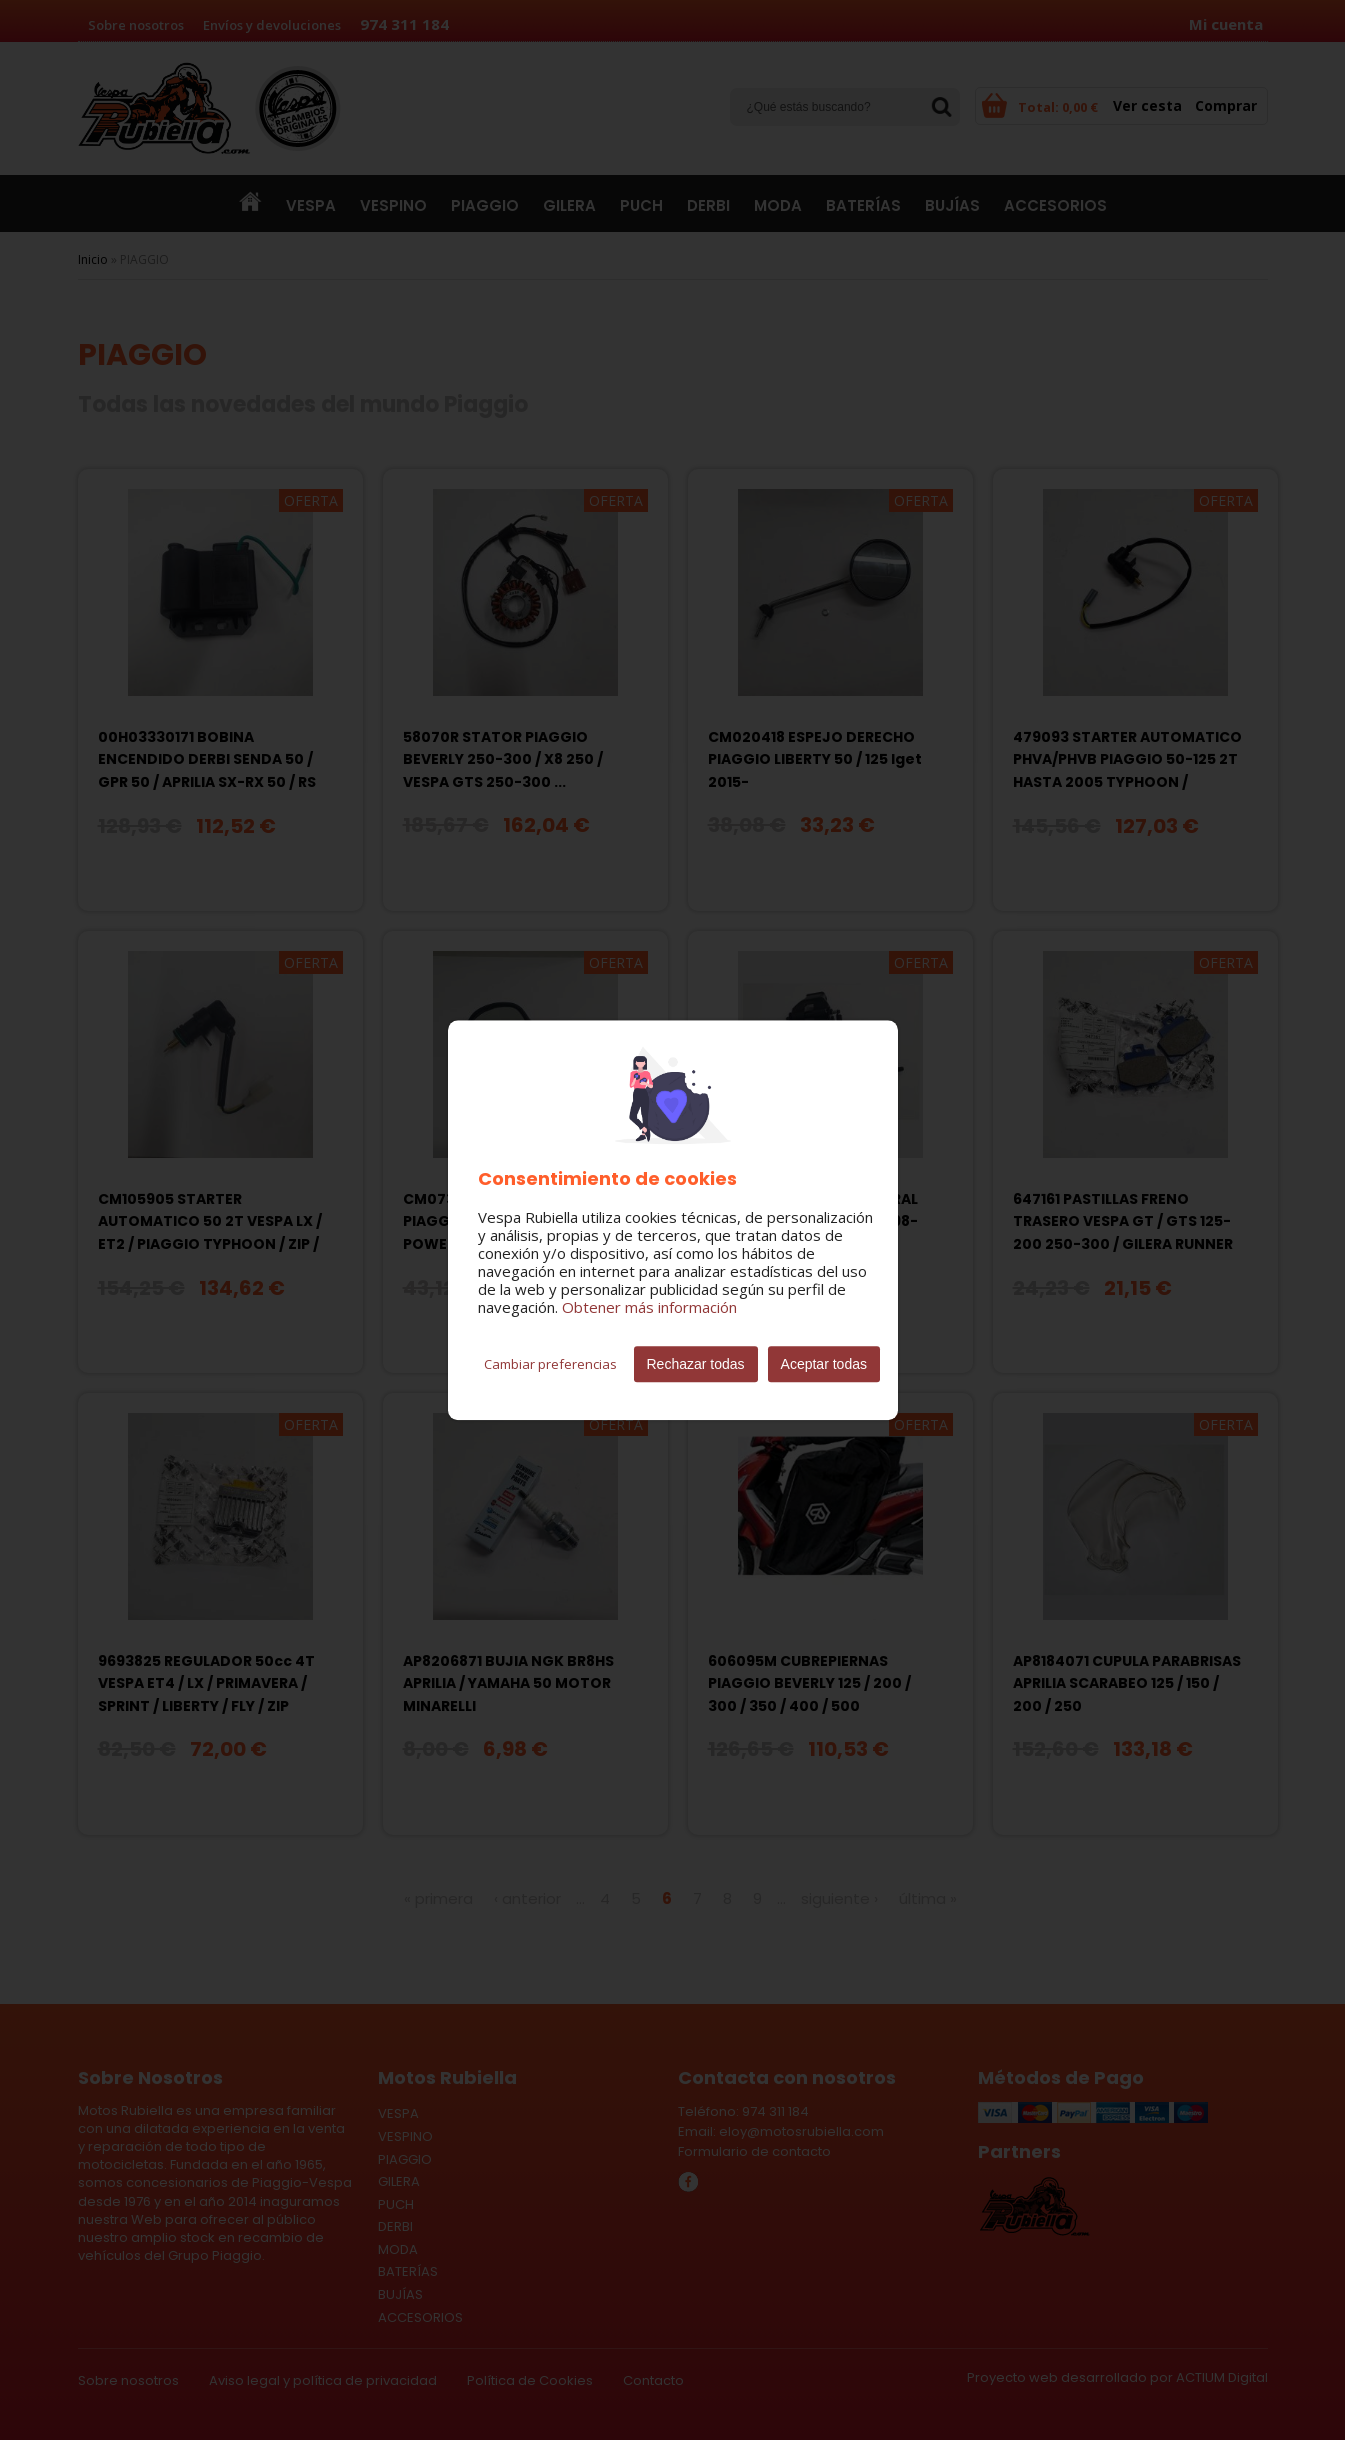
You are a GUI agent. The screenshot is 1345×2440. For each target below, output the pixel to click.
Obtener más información (649, 1307)
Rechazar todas (696, 1364)
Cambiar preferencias (550, 1364)
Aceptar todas (824, 1364)
